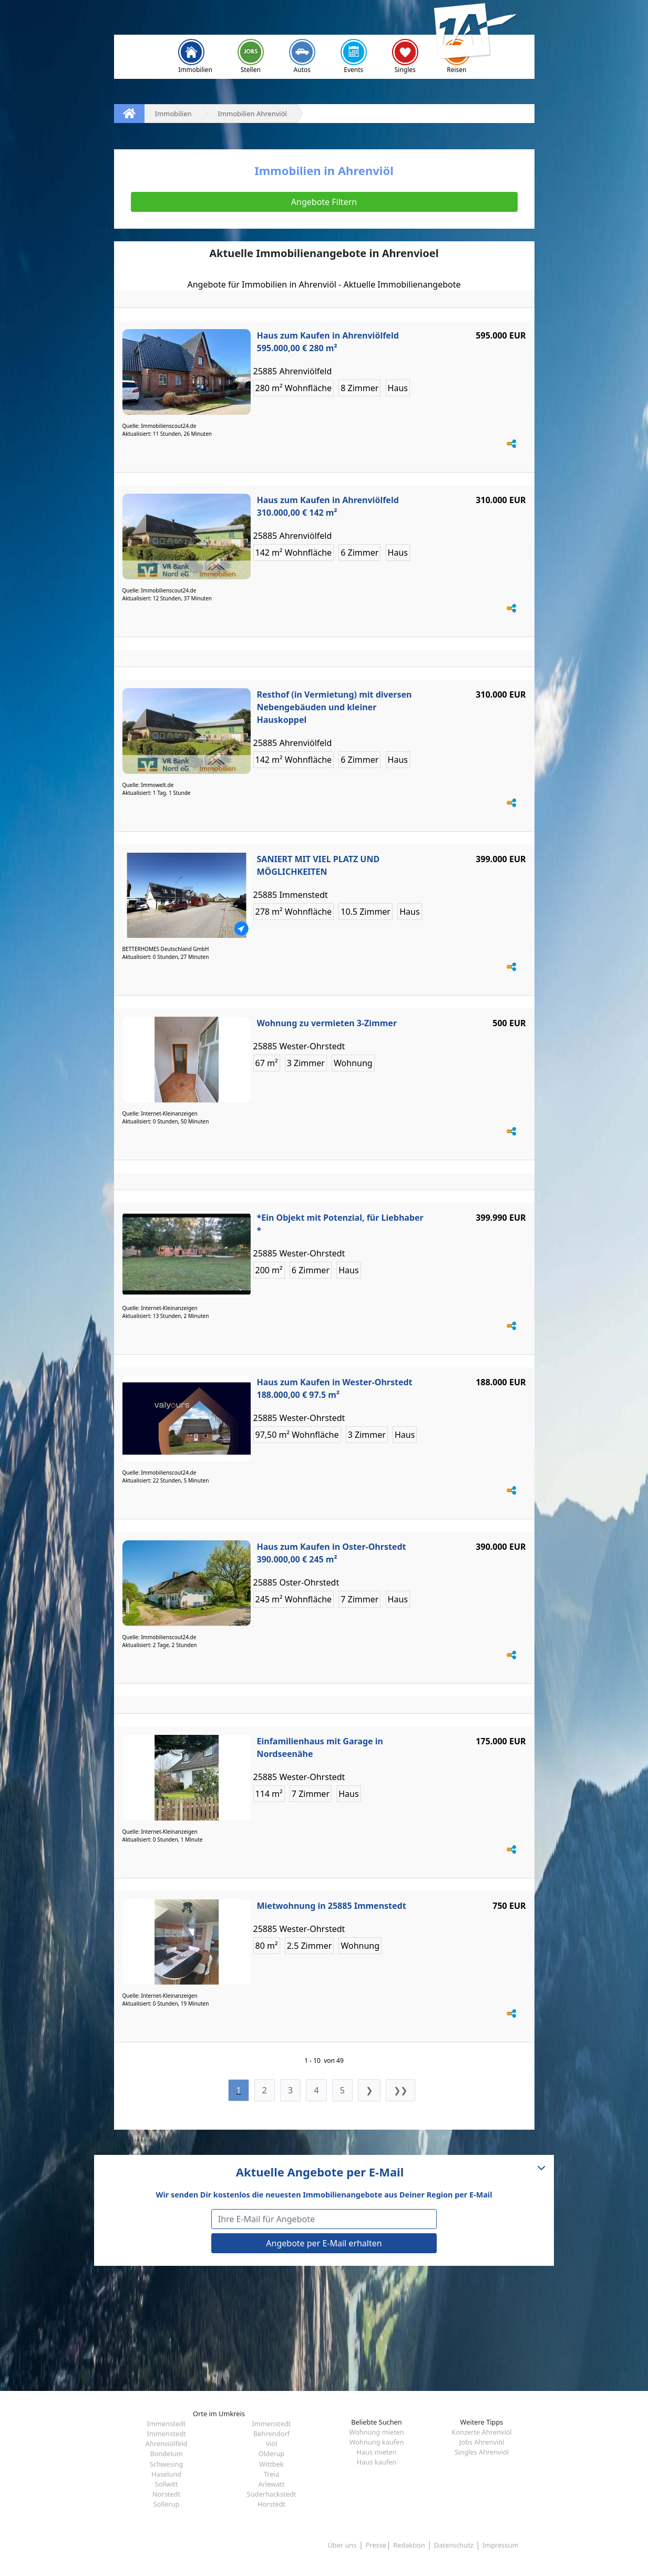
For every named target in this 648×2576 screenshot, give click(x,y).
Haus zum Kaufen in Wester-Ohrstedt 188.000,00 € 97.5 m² (335, 1388)
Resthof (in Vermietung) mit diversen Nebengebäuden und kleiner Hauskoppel (334, 707)
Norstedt (166, 2494)
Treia (271, 2474)
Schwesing (166, 2464)
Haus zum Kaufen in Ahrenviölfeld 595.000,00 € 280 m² (328, 342)
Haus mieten (376, 2452)
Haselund (166, 2474)
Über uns (341, 2545)
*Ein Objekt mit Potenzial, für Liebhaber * (340, 1224)
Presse (376, 2545)
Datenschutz (454, 2545)
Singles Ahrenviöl (482, 2452)
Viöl (271, 2443)
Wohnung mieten (376, 2432)
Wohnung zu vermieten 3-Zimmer (327, 1023)
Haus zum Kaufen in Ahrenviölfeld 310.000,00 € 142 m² (328, 506)
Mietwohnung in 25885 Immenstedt (331, 1905)
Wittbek (271, 2464)
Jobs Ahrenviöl (482, 2442)
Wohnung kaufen (376, 2442)
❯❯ (400, 2090)
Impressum (500, 2545)
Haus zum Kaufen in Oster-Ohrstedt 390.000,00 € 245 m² (331, 1553)
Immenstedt (166, 2423)
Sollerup (166, 2504)
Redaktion (409, 2545)
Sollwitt (166, 2484)
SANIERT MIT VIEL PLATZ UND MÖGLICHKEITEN (318, 865)
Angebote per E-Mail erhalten (324, 2243)
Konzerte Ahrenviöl (481, 2432)
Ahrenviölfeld (167, 2443)
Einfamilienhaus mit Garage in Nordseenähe (320, 1747)
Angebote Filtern (324, 202)
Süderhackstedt (271, 2494)
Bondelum (166, 2453)
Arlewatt (271, 2484)
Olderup (271, 2453)
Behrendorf (271, 2433)
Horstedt (271, 2504)
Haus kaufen (376, 2462)
